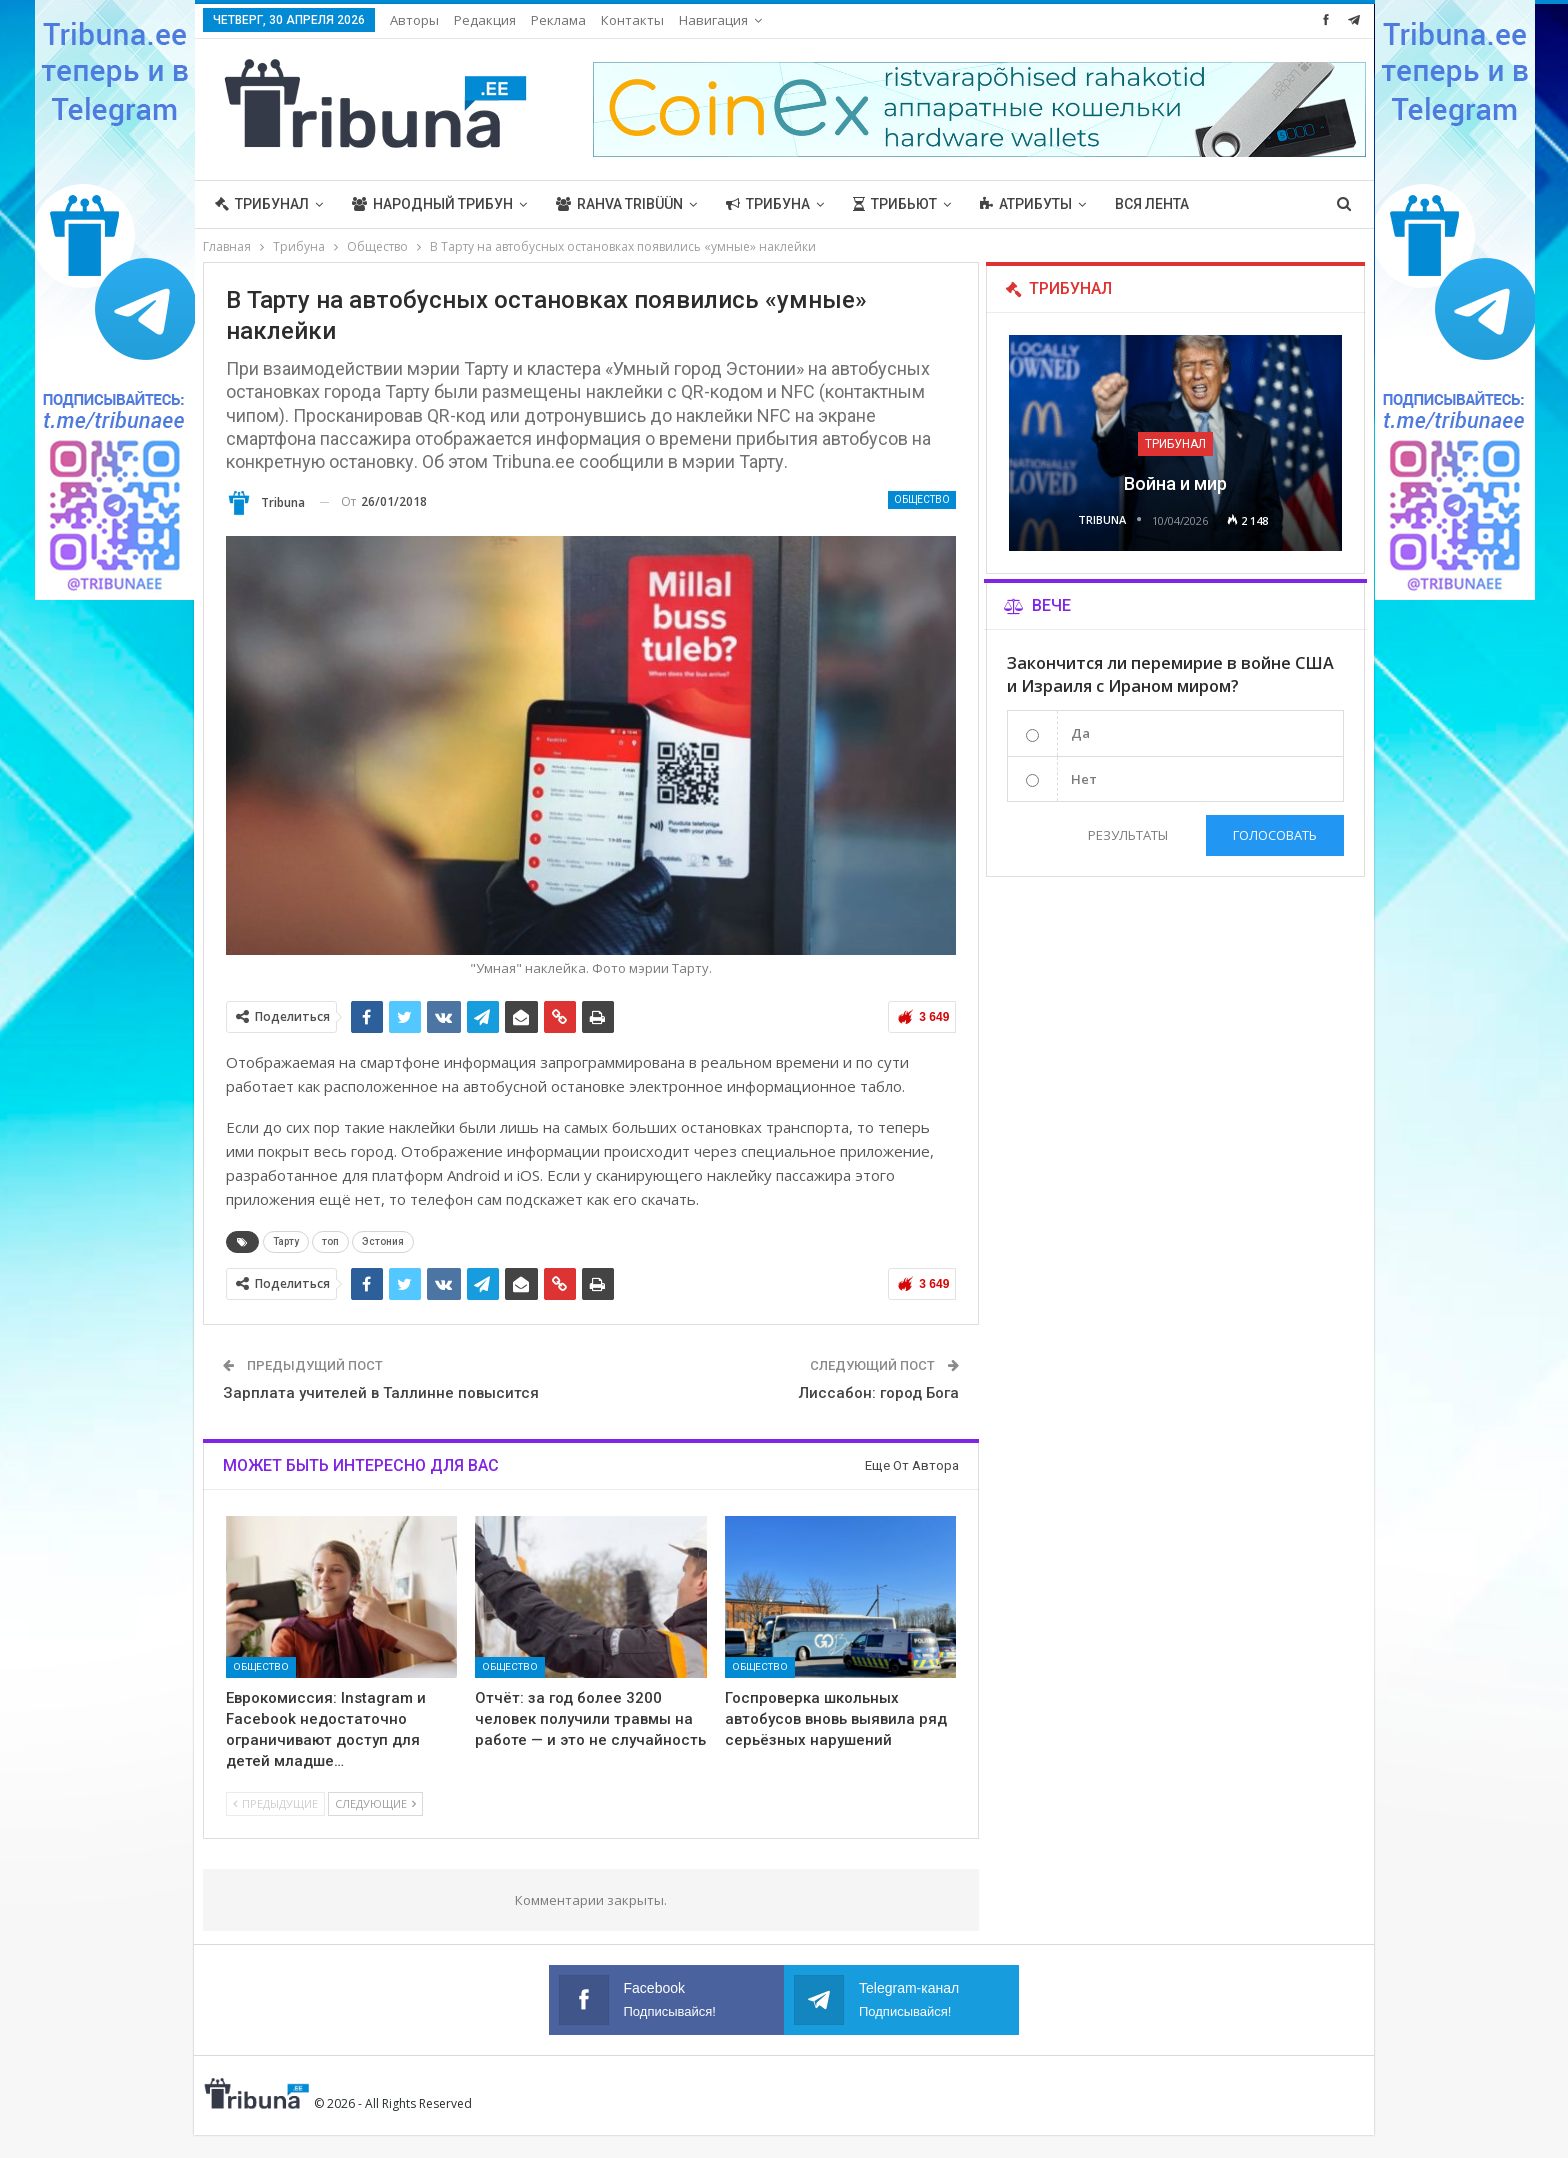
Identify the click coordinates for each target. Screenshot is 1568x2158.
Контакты (632, 20)
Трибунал (262, 204)
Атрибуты (1026, 204)
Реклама (558, 20)
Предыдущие (275, 1803)
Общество (922, 499)
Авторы (414, 20)
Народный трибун (432, 204)
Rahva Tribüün (619, 204)
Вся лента (1152, 204)
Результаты (1127, 835)
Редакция (485, 20)
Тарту (286, 1241)
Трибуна (768, 204)
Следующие (375, 1803)
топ (330, 1241)
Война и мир (1175, 483)
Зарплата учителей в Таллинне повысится (381, 1393)
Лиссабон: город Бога (879, 1393)
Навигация (713, 20)
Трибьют (895, 204)
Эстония (383, 1241)
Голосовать (1275, 835)
